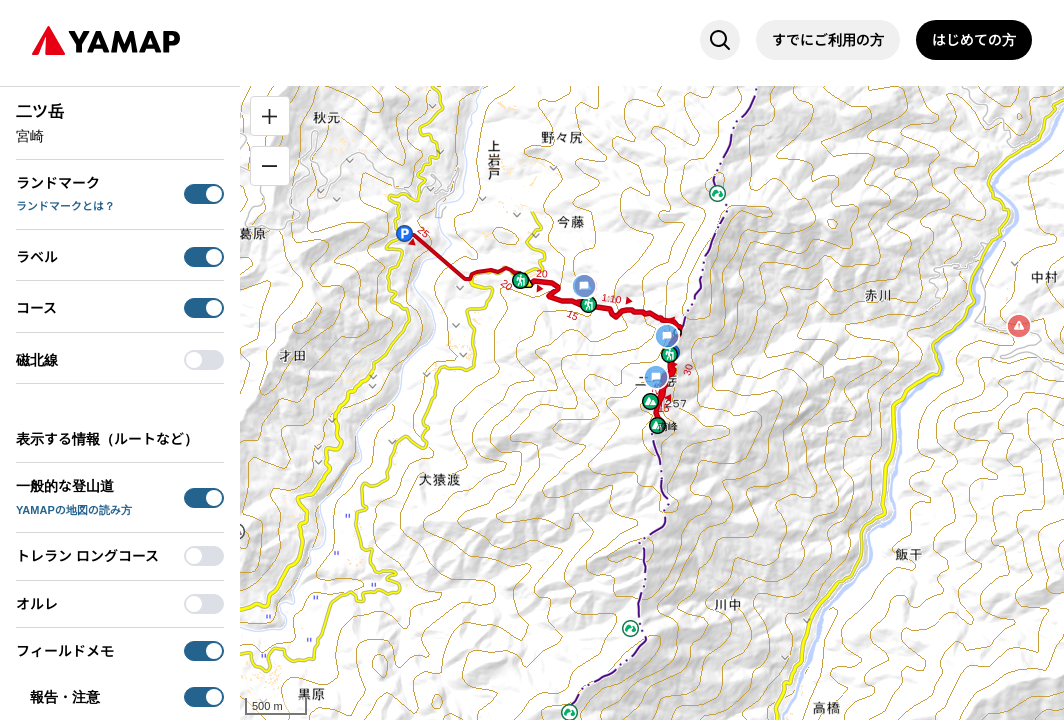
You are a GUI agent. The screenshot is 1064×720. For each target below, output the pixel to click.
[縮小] (270, 166)
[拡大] (270, 116)
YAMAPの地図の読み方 (74, 510)
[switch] (204, 194)
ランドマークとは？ (65, 206)
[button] (404, 233)
